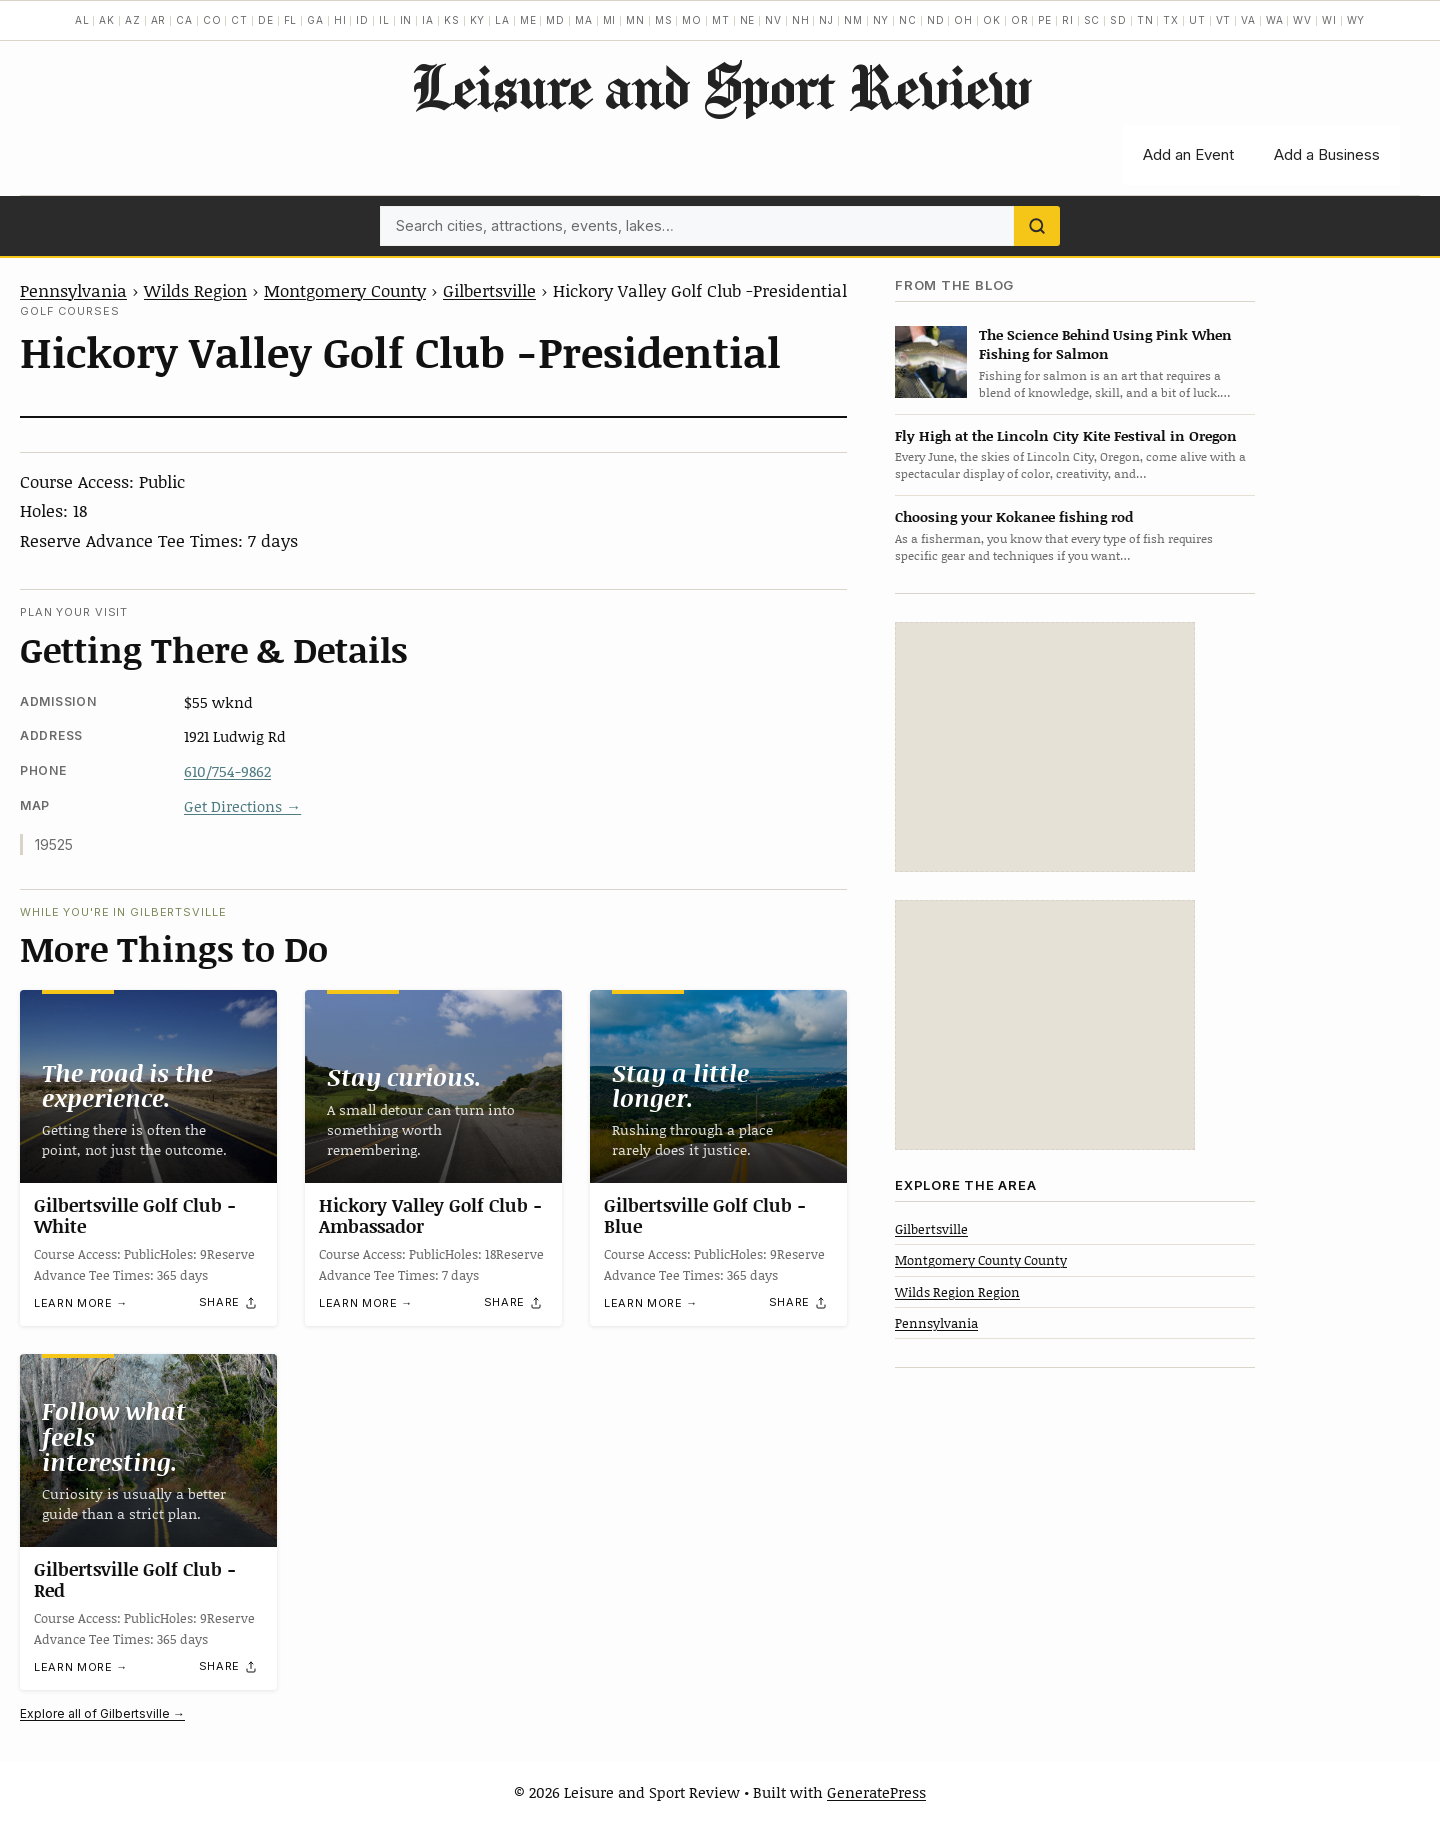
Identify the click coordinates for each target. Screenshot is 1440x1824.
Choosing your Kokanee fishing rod (1014, 516)
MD (555, 20)
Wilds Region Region (957, 1292)
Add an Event (1188, 154)
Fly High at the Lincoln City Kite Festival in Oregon (1066, 435)
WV (1302, 20)
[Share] (229, 1303)
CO (212, 20)
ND (936, 20)
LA (502, 20)
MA (584, 20)
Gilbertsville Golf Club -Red (135, 1580)
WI (1329, 20)
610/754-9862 (227, 771)
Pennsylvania (73, 290)
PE (1045, 20)
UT (1197, 20)
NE (748, 20)
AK (107, 20)
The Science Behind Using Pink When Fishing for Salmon (1105, 344)
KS (452, 20)
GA (315, 20)
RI (1068, 20)
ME (528, 20)
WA (1275, 20)
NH (801, 20)
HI (340, 20)
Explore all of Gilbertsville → (102, 1713)
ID (362, 20)
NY (881, 20)
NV (773, 20)
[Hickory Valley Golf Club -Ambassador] (433, 1086)
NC (908, 20)
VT (1224, 20)
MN (635, 20)
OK (992, 20)
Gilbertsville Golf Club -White (135, 1216)
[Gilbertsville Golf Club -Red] (148, 1450)
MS (664, 20)
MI (610, 20)
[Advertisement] (1045, 747)
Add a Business (1327, 154)
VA (1248, 20)
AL (82, 20)
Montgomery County (345, 290)
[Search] (1037, 226)
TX (1171, 20)
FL (291, 20)
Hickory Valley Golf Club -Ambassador (430, 1216)
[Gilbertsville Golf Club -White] (148, 1086)
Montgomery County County (981, 1260)
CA (184, 20)
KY (478, 20)
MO (692, 20)
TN (1145, 20)
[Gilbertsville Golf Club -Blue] (718, 1086)
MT (721, 20)
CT (239, 20)
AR (159, 20)
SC (1092, 20)
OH (963, 20)
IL (384, 20)
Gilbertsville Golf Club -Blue (705, 1216)
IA (428, 20)
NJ (826, 20)
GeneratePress (876, 1792)
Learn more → (81, 1303)
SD (1118, 20)
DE (266, 20)
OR (1020, 20)
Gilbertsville (489, 290)
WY (1356, 20)
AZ (133, 20)
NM (853, 20)
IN (406, 20)
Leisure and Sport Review (720, 86)
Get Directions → (242, 806)
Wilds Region (195, 290)
